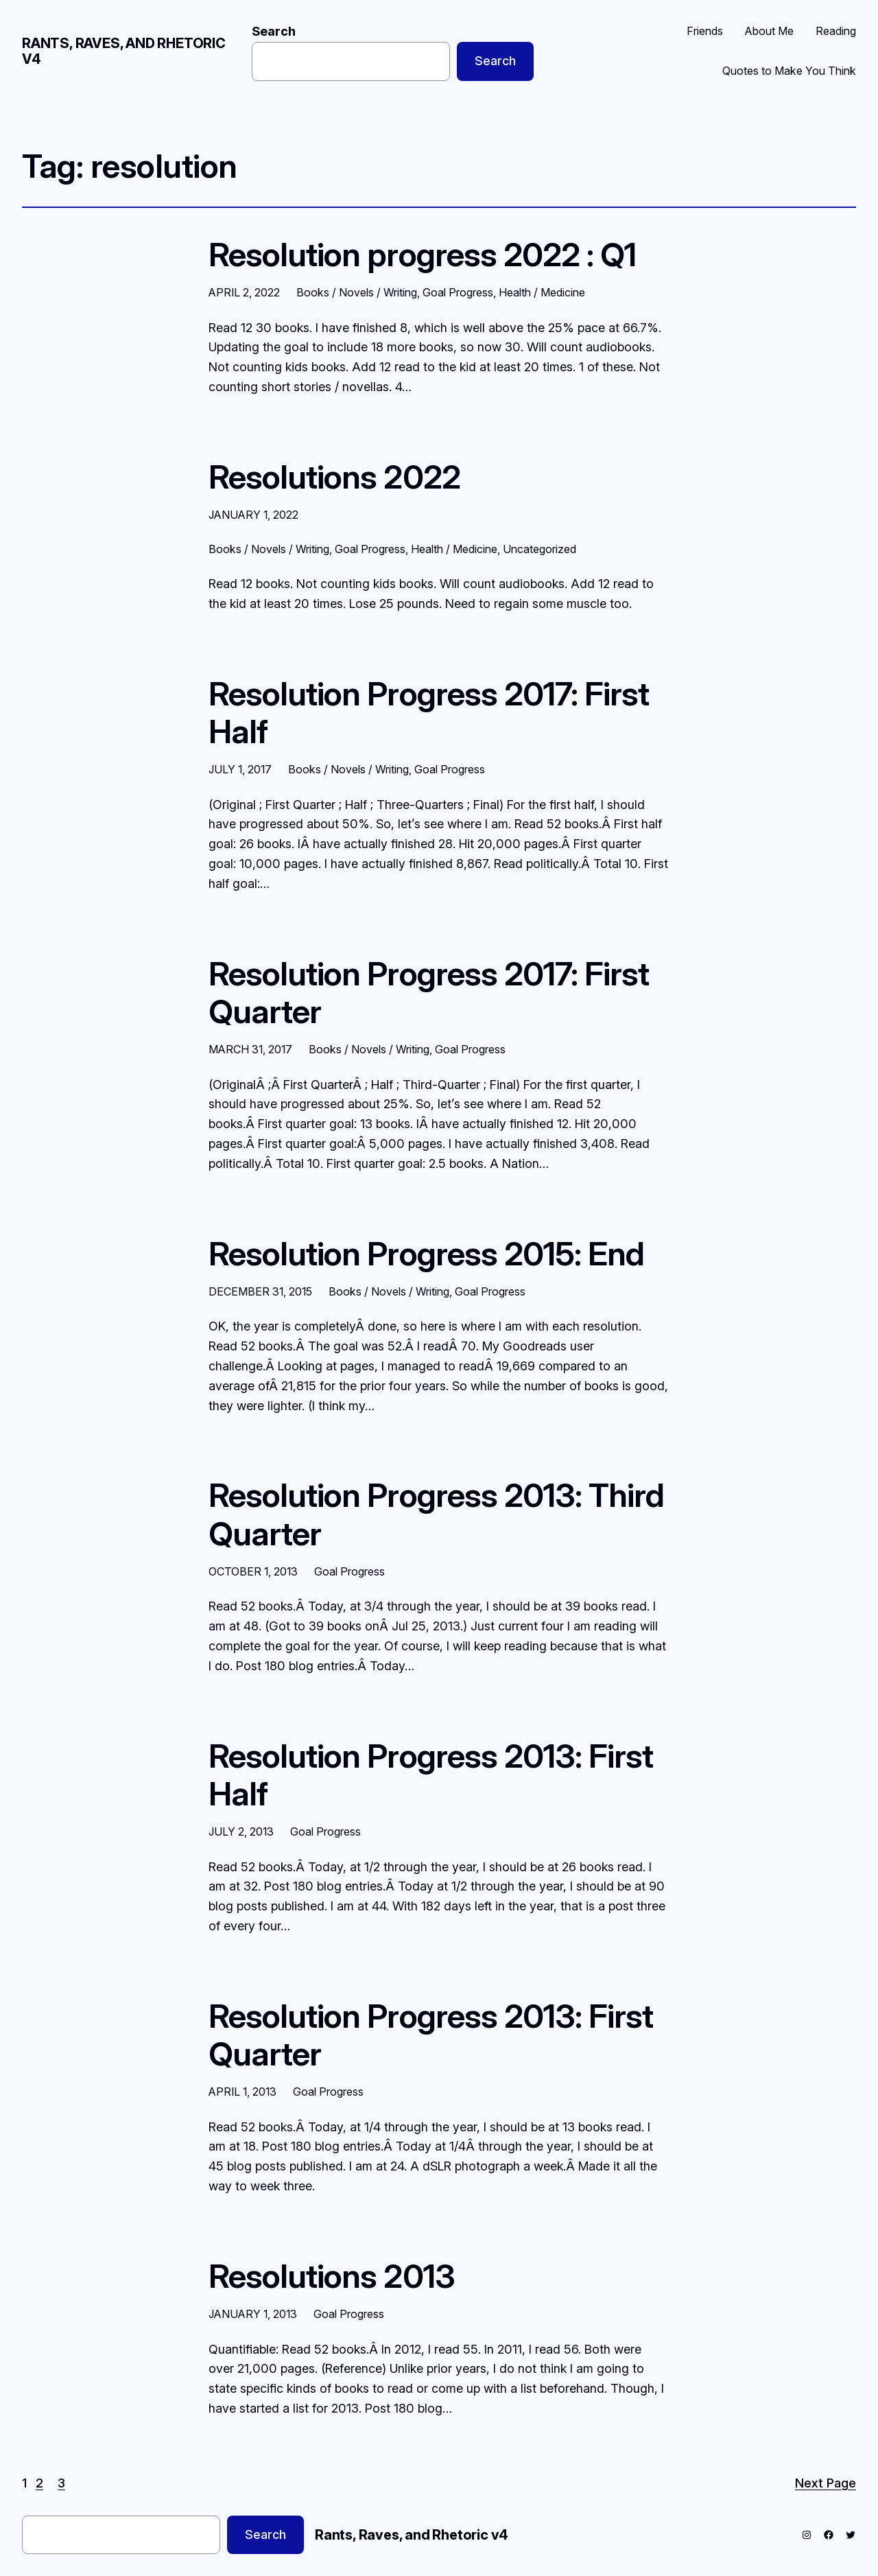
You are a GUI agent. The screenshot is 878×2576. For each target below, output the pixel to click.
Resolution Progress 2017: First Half (429, 712)
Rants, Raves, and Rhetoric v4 (124, 51)
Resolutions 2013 (332, 2276)
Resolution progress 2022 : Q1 (422, 254)
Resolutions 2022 (334, 476)
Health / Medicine (542, 292)
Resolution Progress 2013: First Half (431, 1774)
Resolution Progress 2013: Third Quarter (436, 1514)
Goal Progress (458, 292)
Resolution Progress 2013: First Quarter (431, 2034)
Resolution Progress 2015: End (426, 1253)
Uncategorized (539, 549)
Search (274, 31)
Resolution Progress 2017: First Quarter (429, 992)
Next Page (825, 2483)
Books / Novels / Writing (356, 292)
